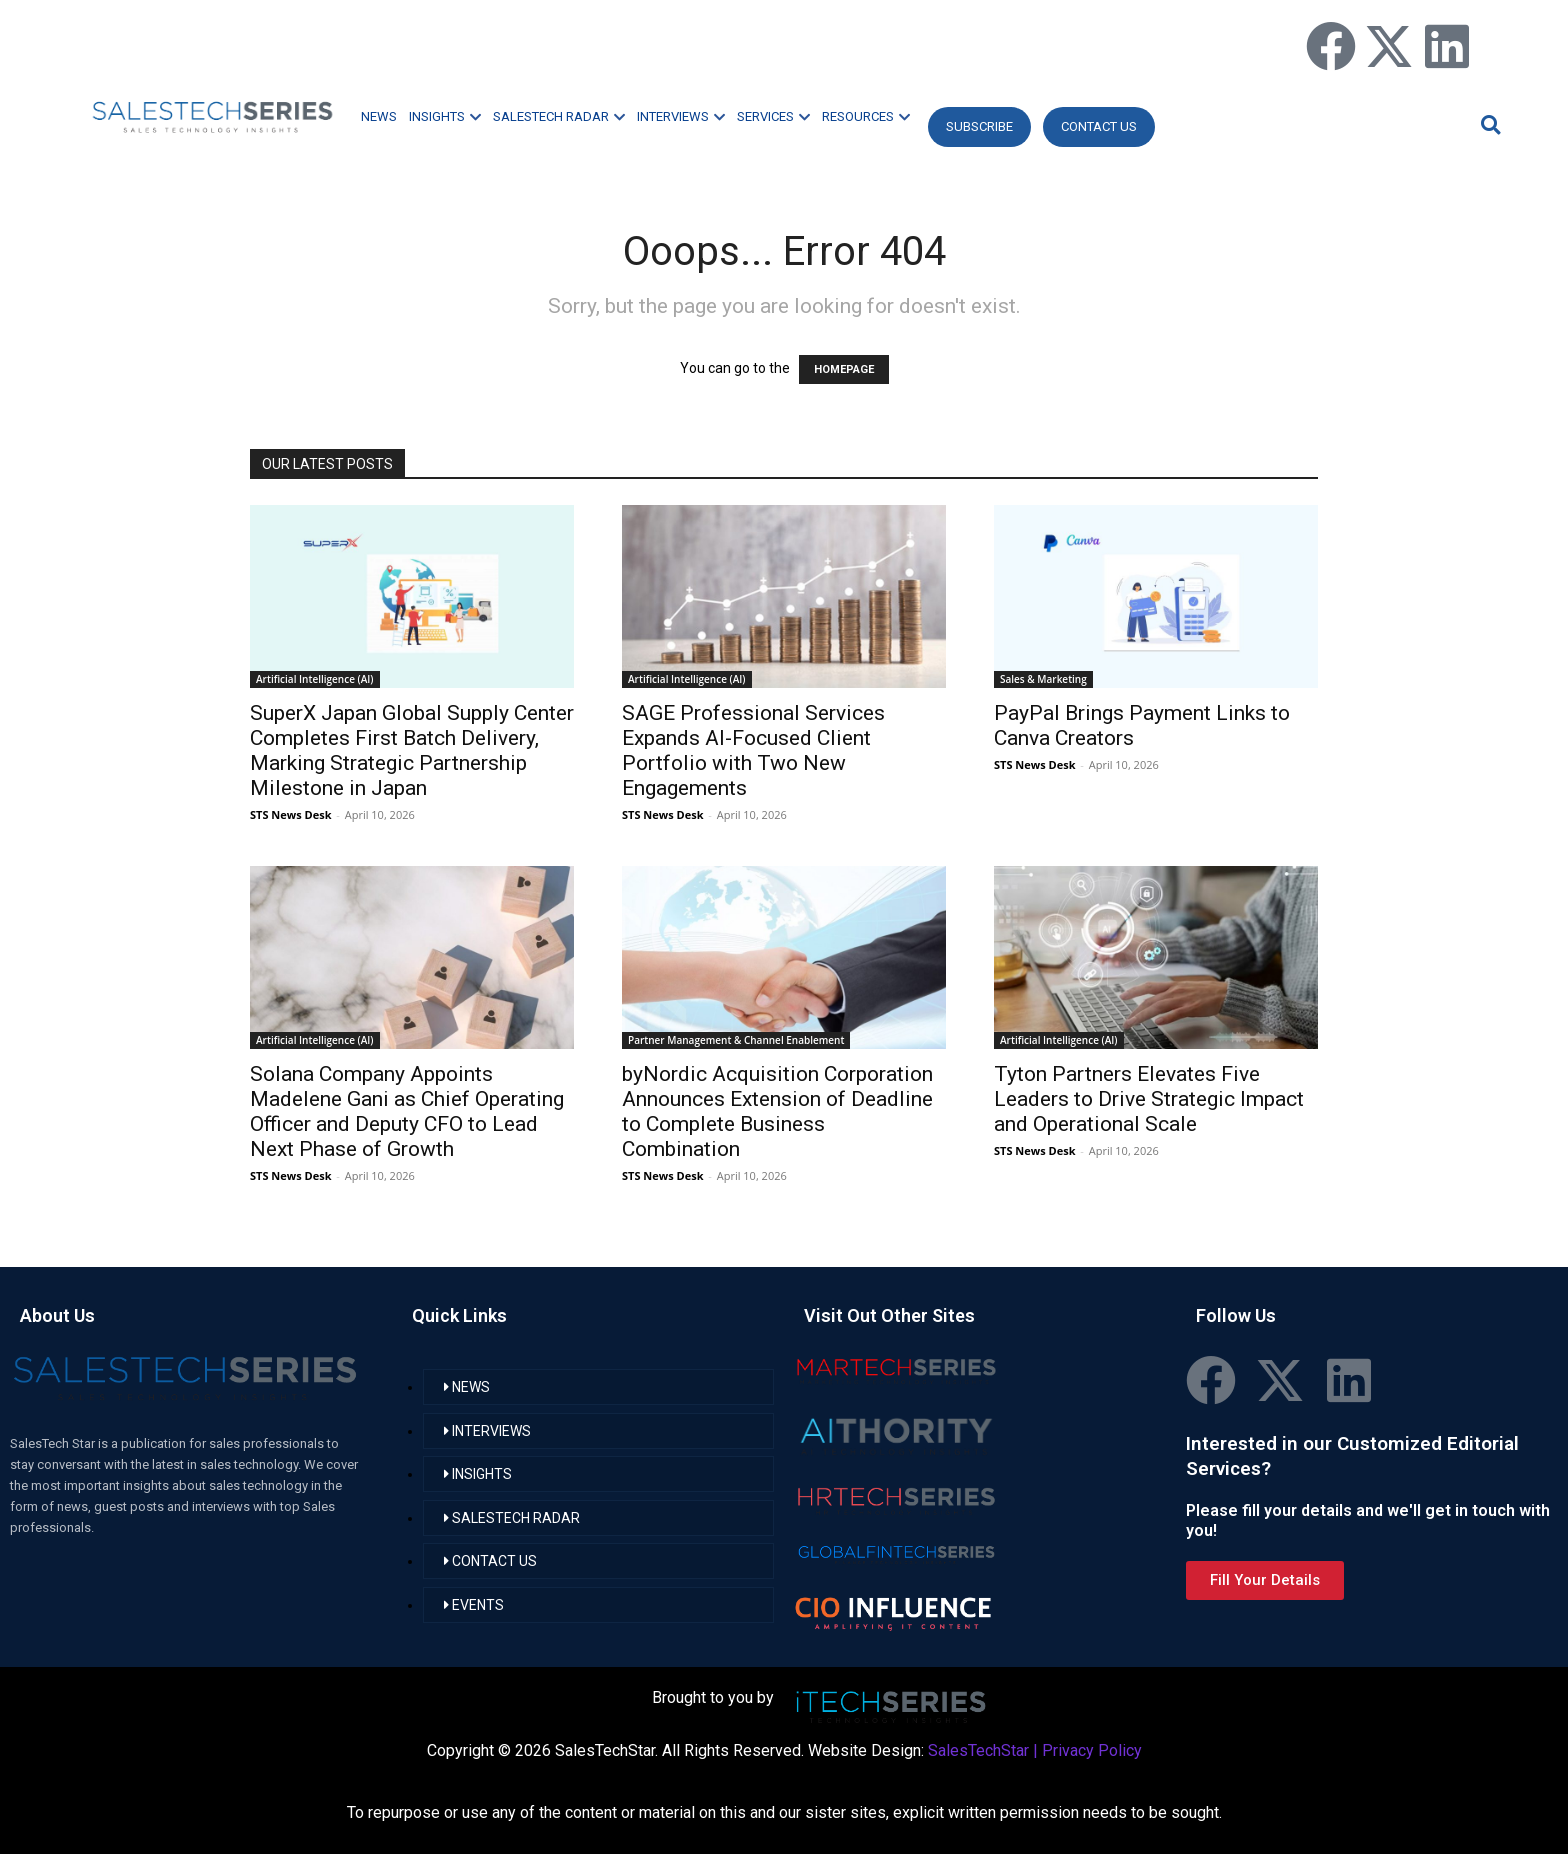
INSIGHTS (445, 116)
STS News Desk (290, 814)
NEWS (379, 116)
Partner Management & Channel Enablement (736, 1040)
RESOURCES (866, 116)
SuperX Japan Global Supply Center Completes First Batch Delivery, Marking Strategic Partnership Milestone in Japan (412, 750)
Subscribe (979, 126)
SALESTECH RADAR (559, 116)
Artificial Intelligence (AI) (315, 679)
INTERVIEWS (681, 116)
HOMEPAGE (844, 369)
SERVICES (773, 116)
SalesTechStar (978, 1750)
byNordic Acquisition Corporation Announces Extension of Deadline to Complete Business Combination (777, 1111)
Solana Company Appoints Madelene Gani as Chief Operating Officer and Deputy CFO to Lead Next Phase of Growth (407, 1111)
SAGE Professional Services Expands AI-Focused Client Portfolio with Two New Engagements (753, 750)
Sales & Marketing (1043, 679)
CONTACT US (1099, 126)
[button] (1488, 124)
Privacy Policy (1092, 1750)
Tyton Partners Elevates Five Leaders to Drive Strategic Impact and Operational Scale (1149, 1099)
